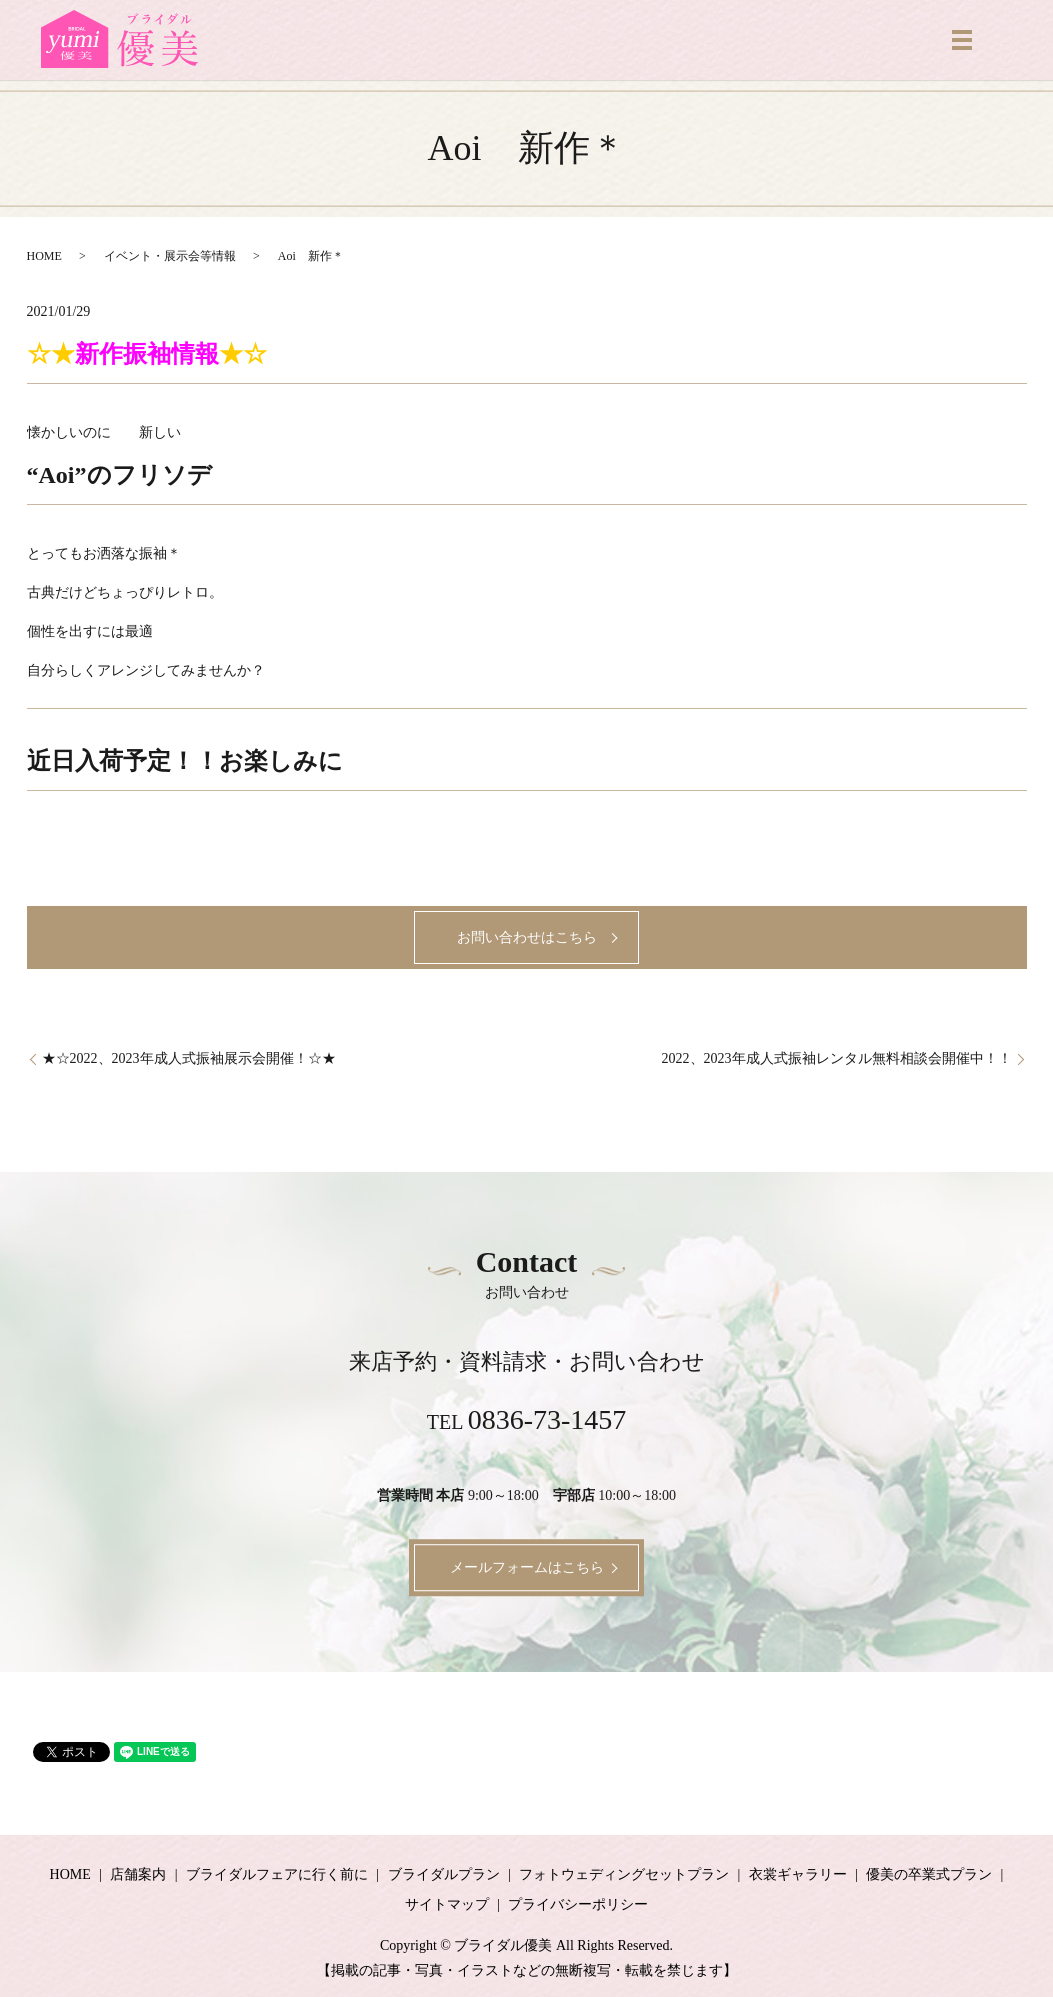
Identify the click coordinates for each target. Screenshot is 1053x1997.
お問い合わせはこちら (527, 937)
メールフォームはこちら (527, 1567)
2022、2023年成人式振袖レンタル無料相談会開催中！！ (837, 1058)
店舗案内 (138, 1874)
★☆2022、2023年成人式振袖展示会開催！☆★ (189, 1058)
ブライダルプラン (444, 1874)
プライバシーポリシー (578, 1904)
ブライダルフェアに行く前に (277, 1874)
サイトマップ (447, 1904)
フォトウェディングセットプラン (624, 1874)
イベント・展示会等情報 (170, 256)
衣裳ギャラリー (798, 1874)
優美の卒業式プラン (929, 1874)
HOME (44, 256)
